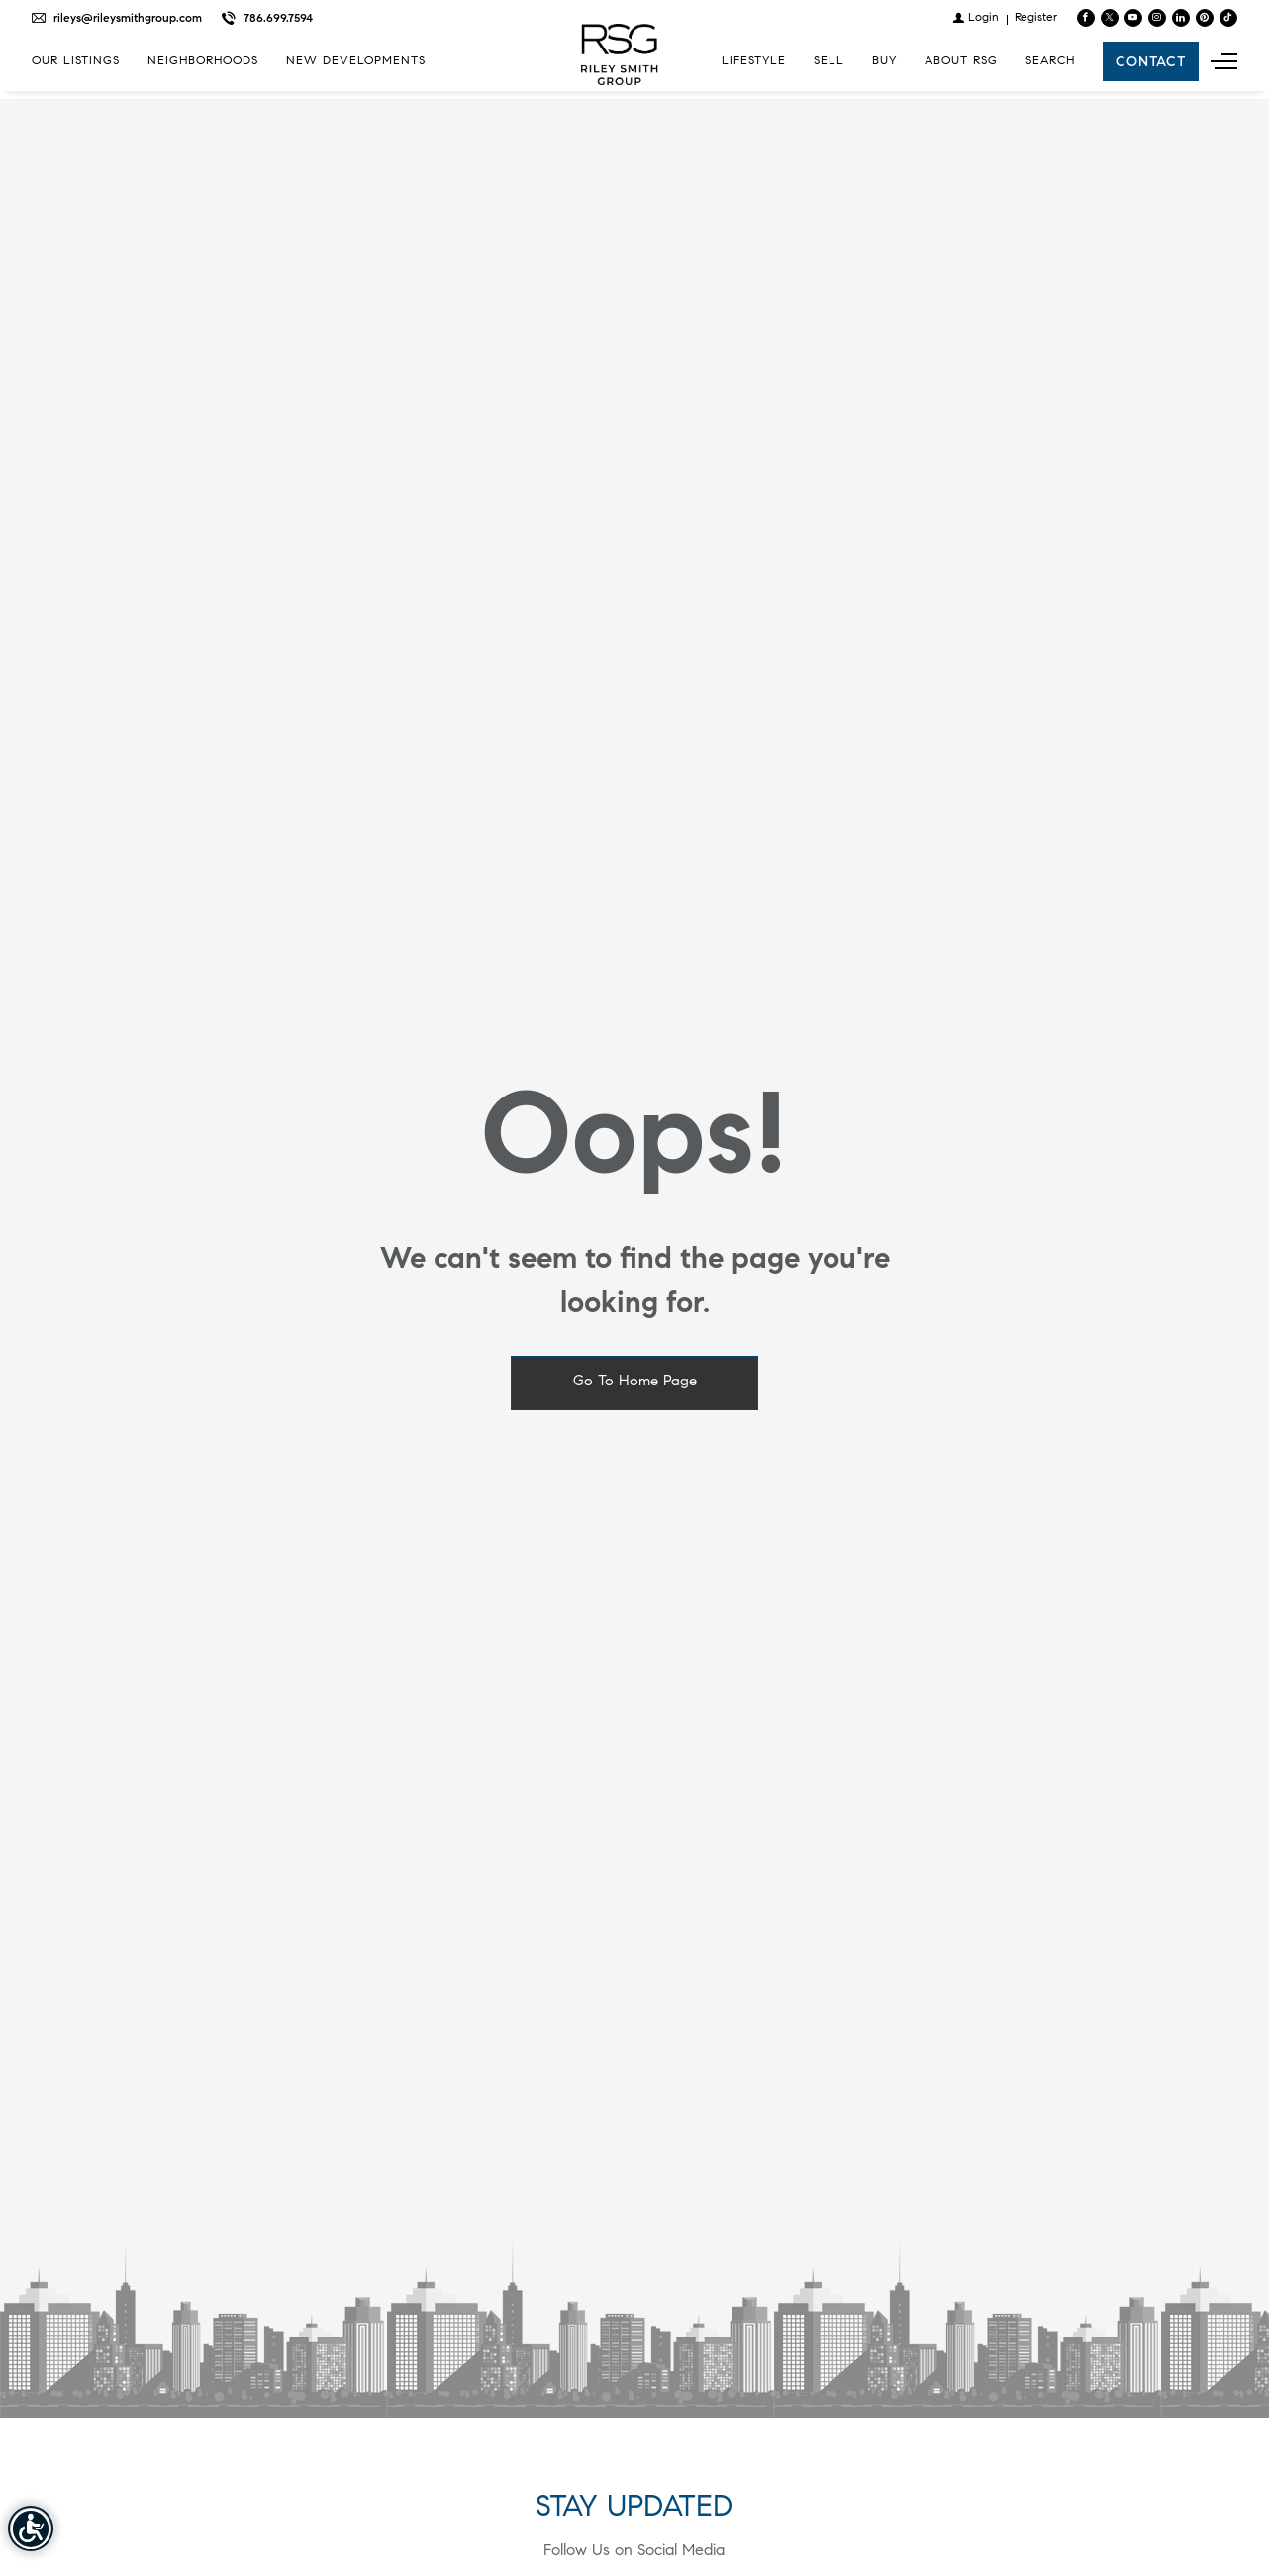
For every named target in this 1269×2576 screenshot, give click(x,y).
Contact (1151, 61)
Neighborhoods (202, 61)
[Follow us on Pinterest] (1205, 18)
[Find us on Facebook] (1086, 18)
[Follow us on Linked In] (1181, 18)
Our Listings (76, 61)
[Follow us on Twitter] (1110, 18)
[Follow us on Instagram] (1157, 18)
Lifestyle (754, 61)
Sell (829, 61)
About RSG (961, 61)
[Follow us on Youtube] (1133, 18)
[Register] (1036, 18)
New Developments (356, 61)
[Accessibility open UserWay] (30, 2528)
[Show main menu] (1224, 61)
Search (1050, 61)
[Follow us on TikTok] (1228, 18)
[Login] (975, 17)
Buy (884, 61)
